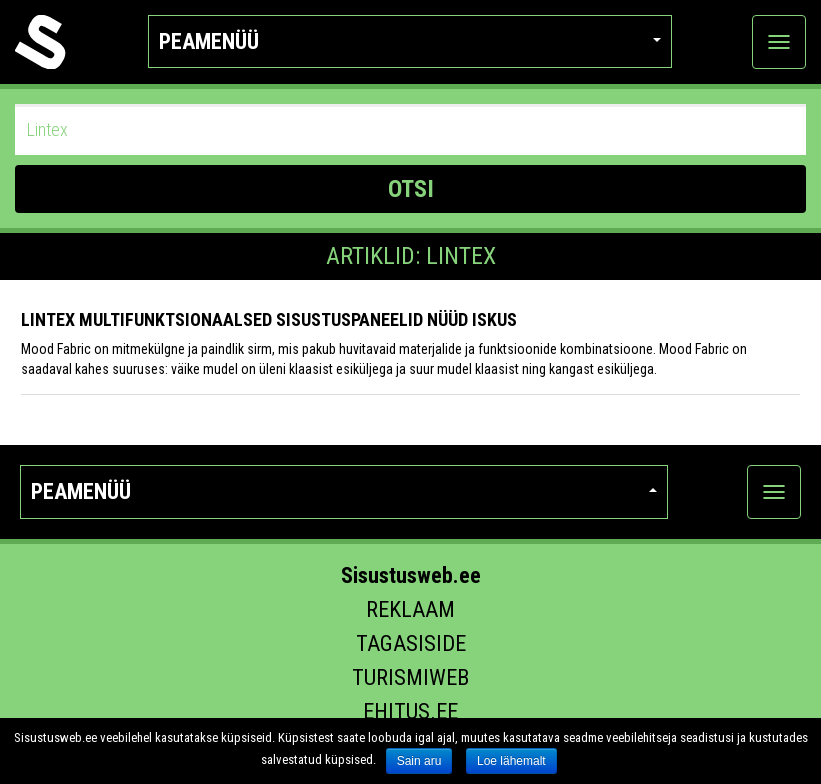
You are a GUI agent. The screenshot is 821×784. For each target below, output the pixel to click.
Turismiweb (410, 677)
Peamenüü (410, 41)
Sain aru (419, 761)
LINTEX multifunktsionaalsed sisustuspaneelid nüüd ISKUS (269, 319)
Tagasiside (411, 643)
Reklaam (410, 609)
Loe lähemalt (511, 761)
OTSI (411, 189)
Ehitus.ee (410, 711)
